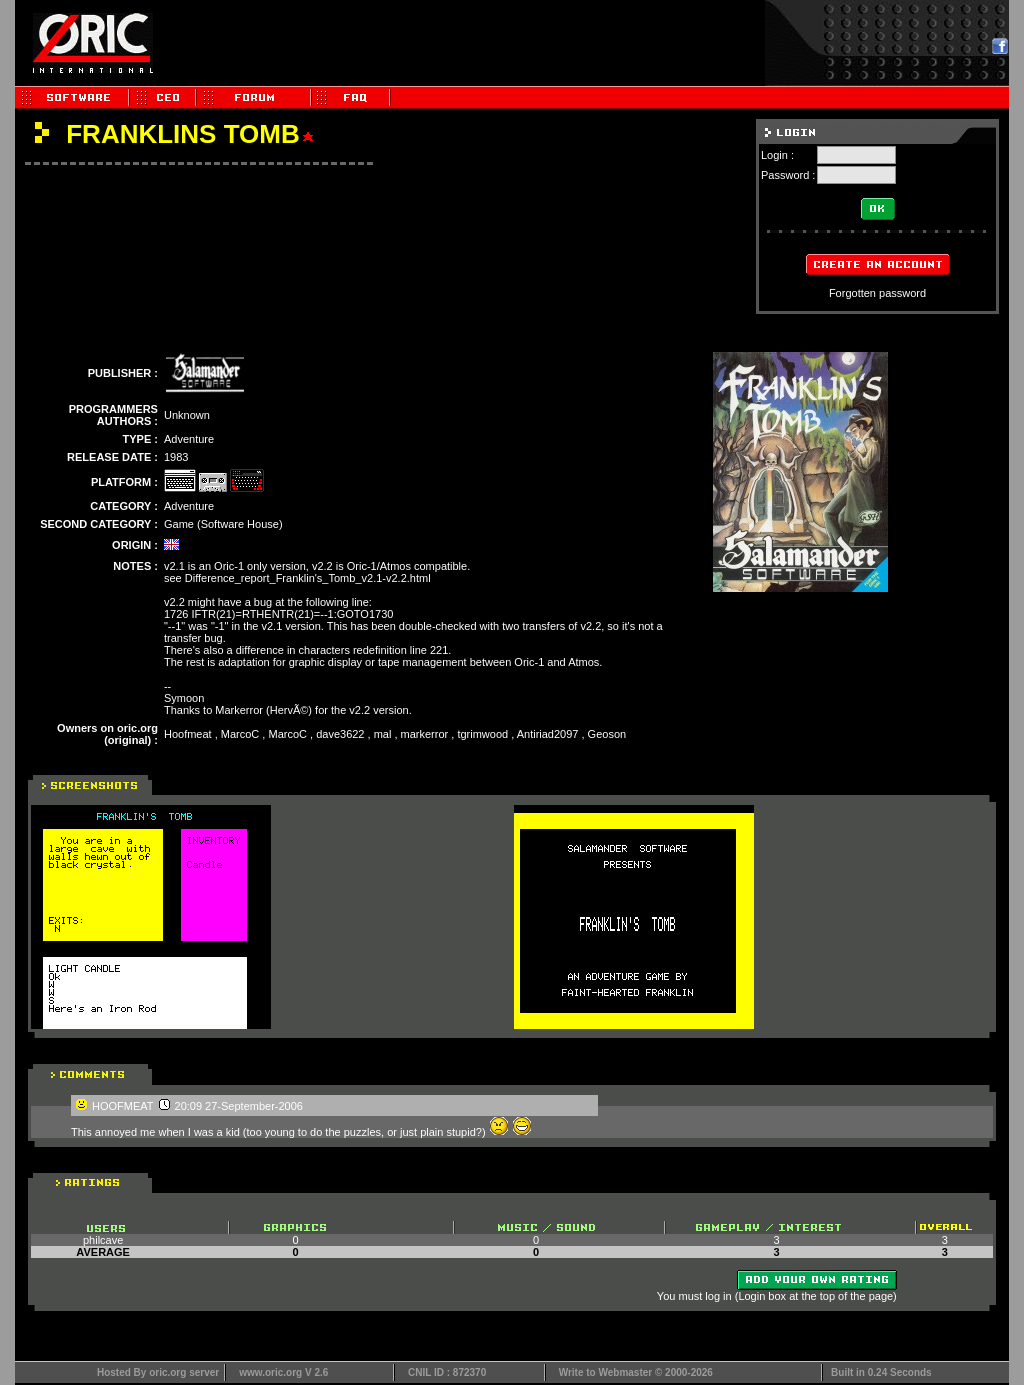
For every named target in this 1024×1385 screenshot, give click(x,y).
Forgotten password (877, 293)
